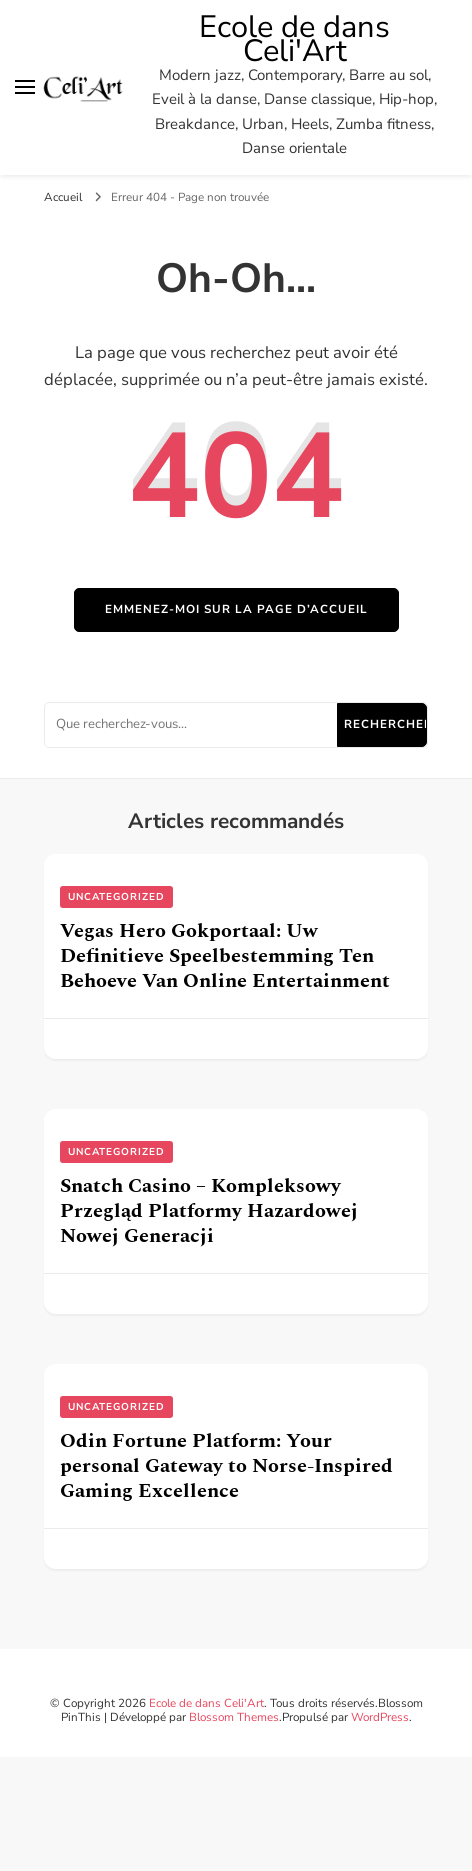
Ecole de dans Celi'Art (294, 39)
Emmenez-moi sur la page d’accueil (236, 609)
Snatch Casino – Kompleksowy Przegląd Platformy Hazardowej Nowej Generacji (209, 1211)
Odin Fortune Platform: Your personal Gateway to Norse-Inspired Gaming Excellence (226, 1466)
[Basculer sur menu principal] (25, 87)
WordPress (380, 1717)
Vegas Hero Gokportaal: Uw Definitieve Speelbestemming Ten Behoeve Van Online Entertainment (225, 956)
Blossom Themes (234, 1717)
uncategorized (116, 897)
